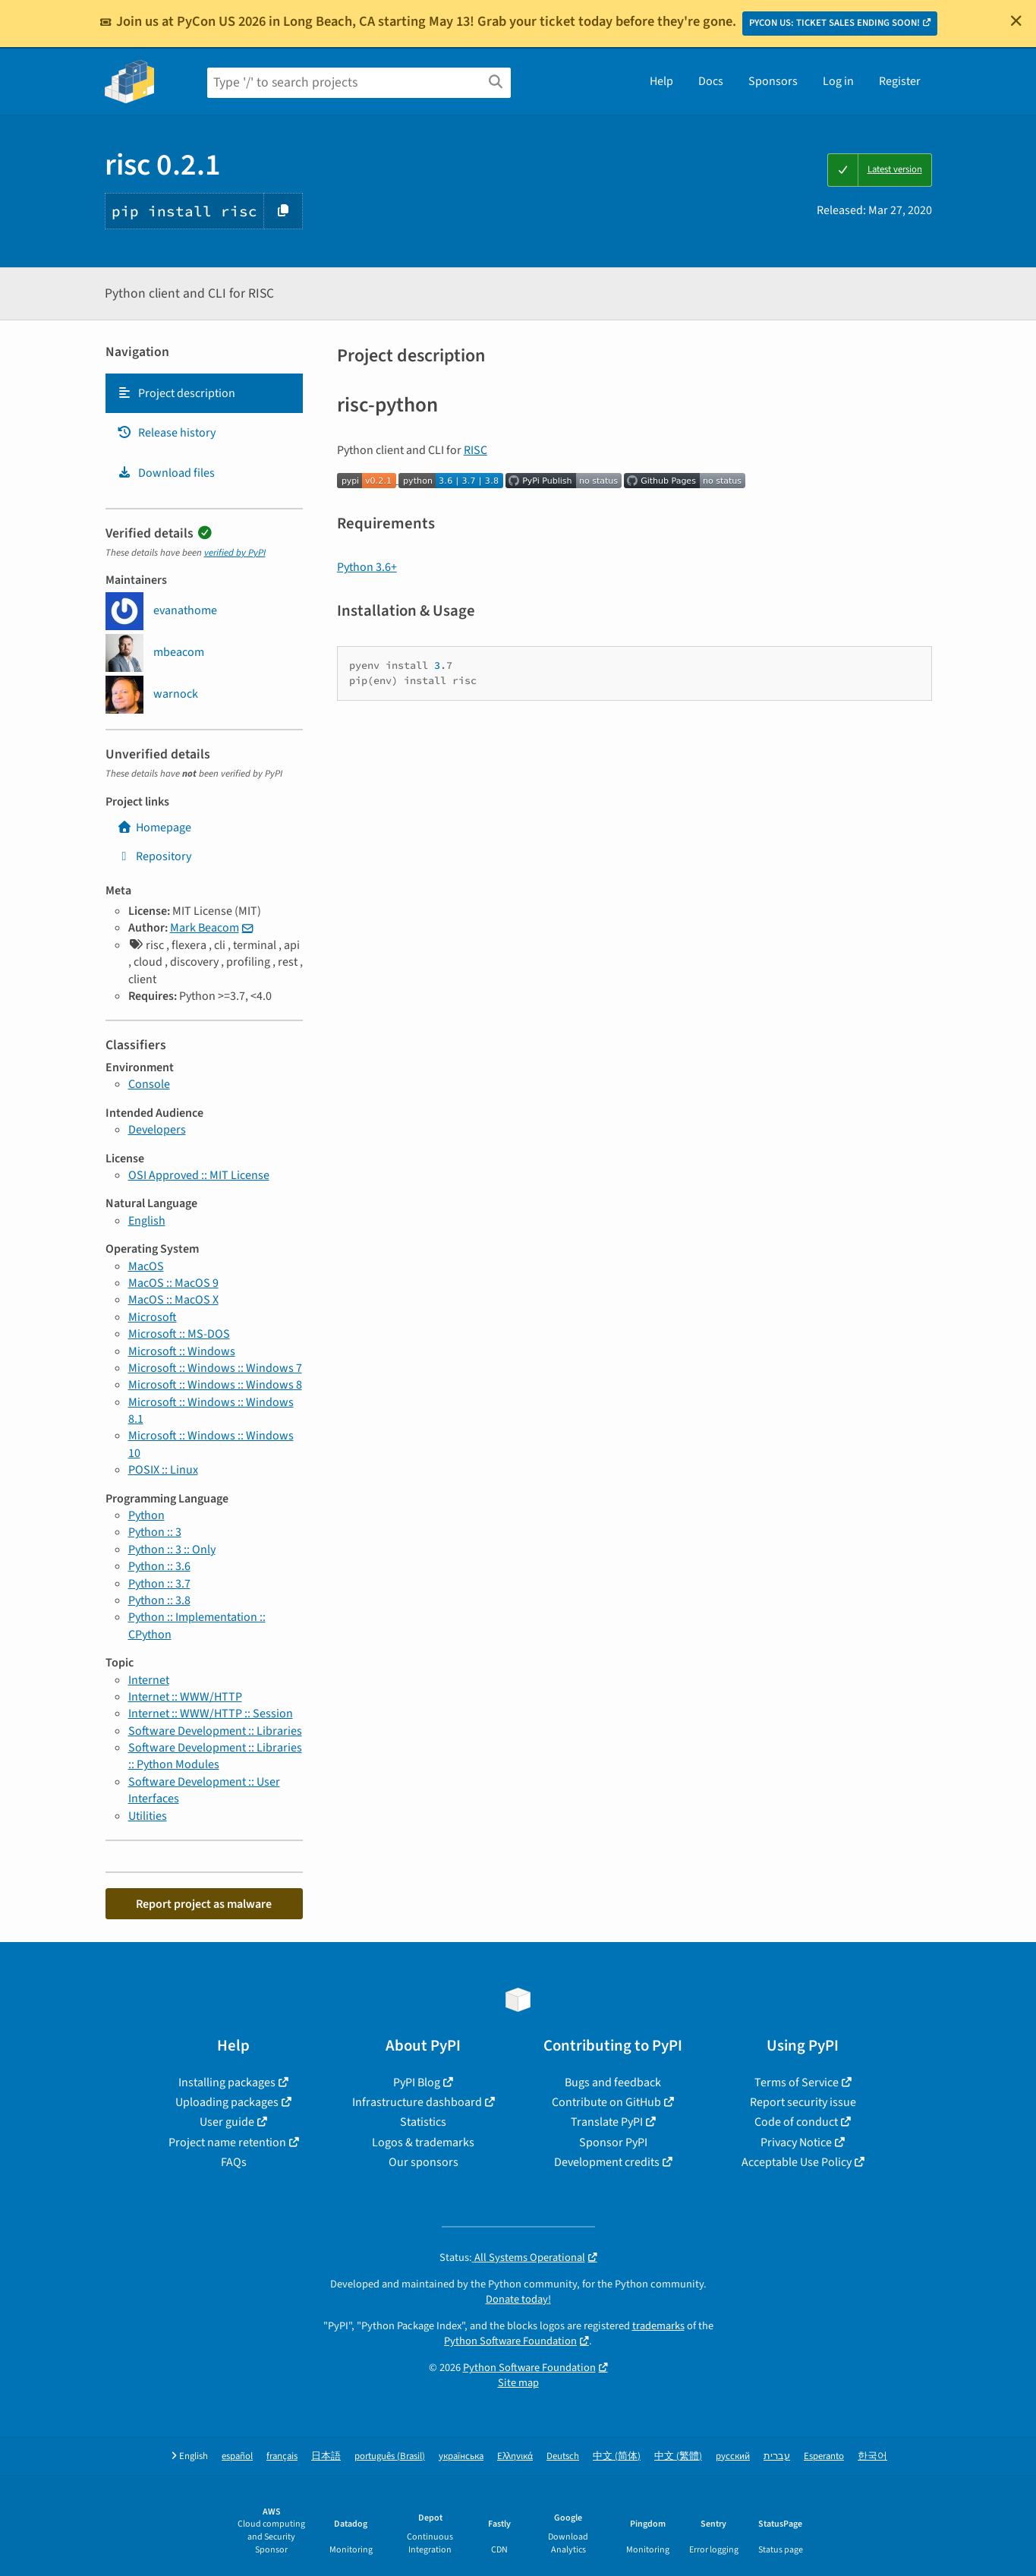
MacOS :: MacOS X (173, 1299)
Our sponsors (423, 2162)
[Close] (1016, 20)
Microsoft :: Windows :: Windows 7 (215, 1368)
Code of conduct (796, 2122)
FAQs (234, 2162)
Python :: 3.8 (159, 1600)
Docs (710, 81)
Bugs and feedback (613, 2082)
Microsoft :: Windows (181, 1351)
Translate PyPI (607, 2122)
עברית (777, 2456)
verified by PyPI (235, 553)
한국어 (872, 2456)
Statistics (423, 2122)
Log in (838, 81)
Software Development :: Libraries (215, 1731)
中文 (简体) (617, 2456)
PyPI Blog (416, 2082)
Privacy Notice (796, 2142)
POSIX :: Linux (163, 1469)
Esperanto (824, 2456)
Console (149, 1084)
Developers (157, 1129)
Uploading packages (227, 2102)
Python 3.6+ (367, 567)
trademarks (658, 2326)
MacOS (146, 1266)
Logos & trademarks (423, 2142)
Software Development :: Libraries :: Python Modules (215, 1756)
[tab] (204, 393)
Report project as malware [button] (204, 1904)
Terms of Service (796, 2082)
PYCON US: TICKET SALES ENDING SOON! (834, 23)
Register (900, 81)
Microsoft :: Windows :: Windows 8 (215, 1384)
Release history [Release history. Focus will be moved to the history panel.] (166, 432)
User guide (227, 2122)
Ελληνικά (515, 2456)
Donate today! (518, 2299)
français (282, 2456)
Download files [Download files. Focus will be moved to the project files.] (166, 473)
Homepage (154, 827)
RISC (475, 450)
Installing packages (227, 2082)
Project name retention (227, 2142)
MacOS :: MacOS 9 (173, 1283)
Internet (148, 1680)
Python (146, 1515)
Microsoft (152, 1317)
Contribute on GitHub (606, 2102)
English (146, 1220)
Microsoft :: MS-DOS (179, 1334)
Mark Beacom (204, 927)
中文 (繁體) (678, 2456)
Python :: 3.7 (159, 1583)
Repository (154, 856)
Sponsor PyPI (613, 2142)
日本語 (326, 2456)
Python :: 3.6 (159, 1566)
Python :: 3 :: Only (172, 1549)
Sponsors (773, 81)
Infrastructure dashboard (417, 2102)
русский (733, 2456)
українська (461, 2456)
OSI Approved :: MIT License (198, 1175)
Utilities (147, 1816)
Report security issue (803, 2102)
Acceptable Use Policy (797, 2162)
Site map (518, 2383)
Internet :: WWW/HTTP (185, 1696)
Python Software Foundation (510, 2341)
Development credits (607, 2162)
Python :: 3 (154, 1532)
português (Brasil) (389, 2456)
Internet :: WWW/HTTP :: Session (210, 1713)
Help (661, 81)
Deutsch (562, 2456)
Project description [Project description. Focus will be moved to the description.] (176, 393)
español (237, 2456)
